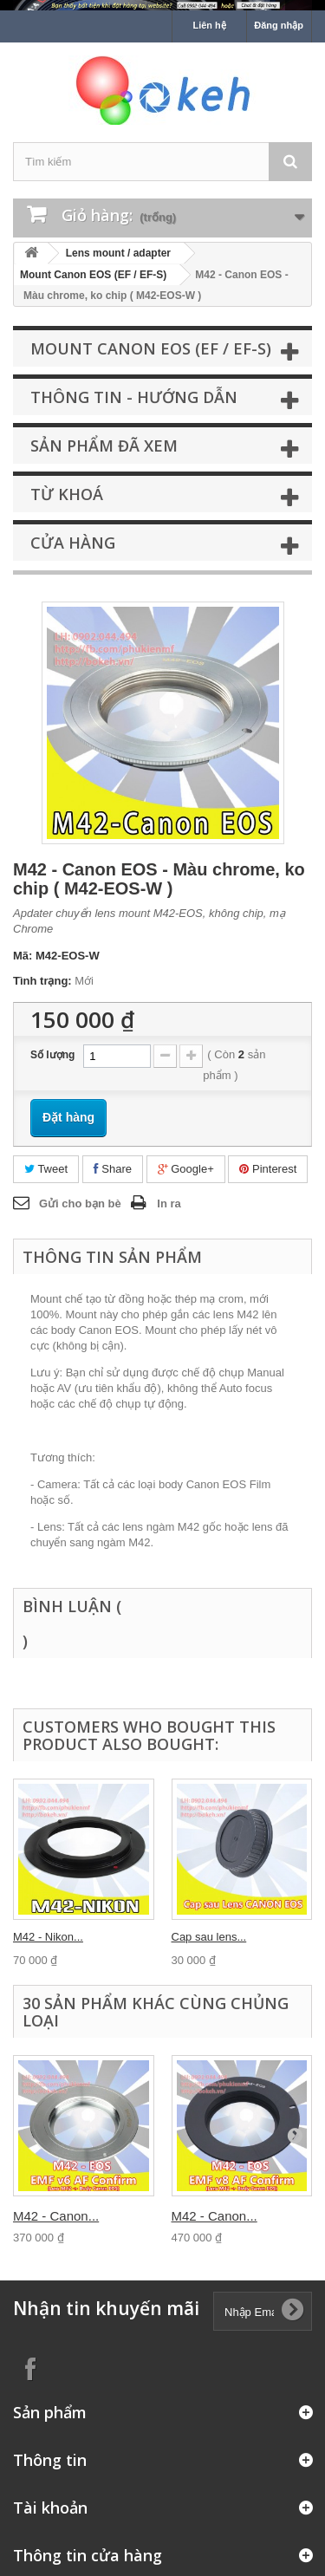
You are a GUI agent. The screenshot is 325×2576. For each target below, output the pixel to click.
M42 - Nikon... (48, 1936)
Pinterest (267, 1168)
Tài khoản (50, 2507)
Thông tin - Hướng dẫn (133, 397)
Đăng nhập (278, 25)
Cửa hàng (72, 542)
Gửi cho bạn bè (80, 1203)
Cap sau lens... (209, 1936)
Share (113, 1168)
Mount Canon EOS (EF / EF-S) (93, 275)
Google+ (186, 1168)
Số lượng (52, 1055)
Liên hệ (208, 25)
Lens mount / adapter (118, 253)
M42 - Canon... (56, 2215)
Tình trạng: (42, 980)
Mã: (22, 955)
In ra (168, 1203)
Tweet (46, 1168)
